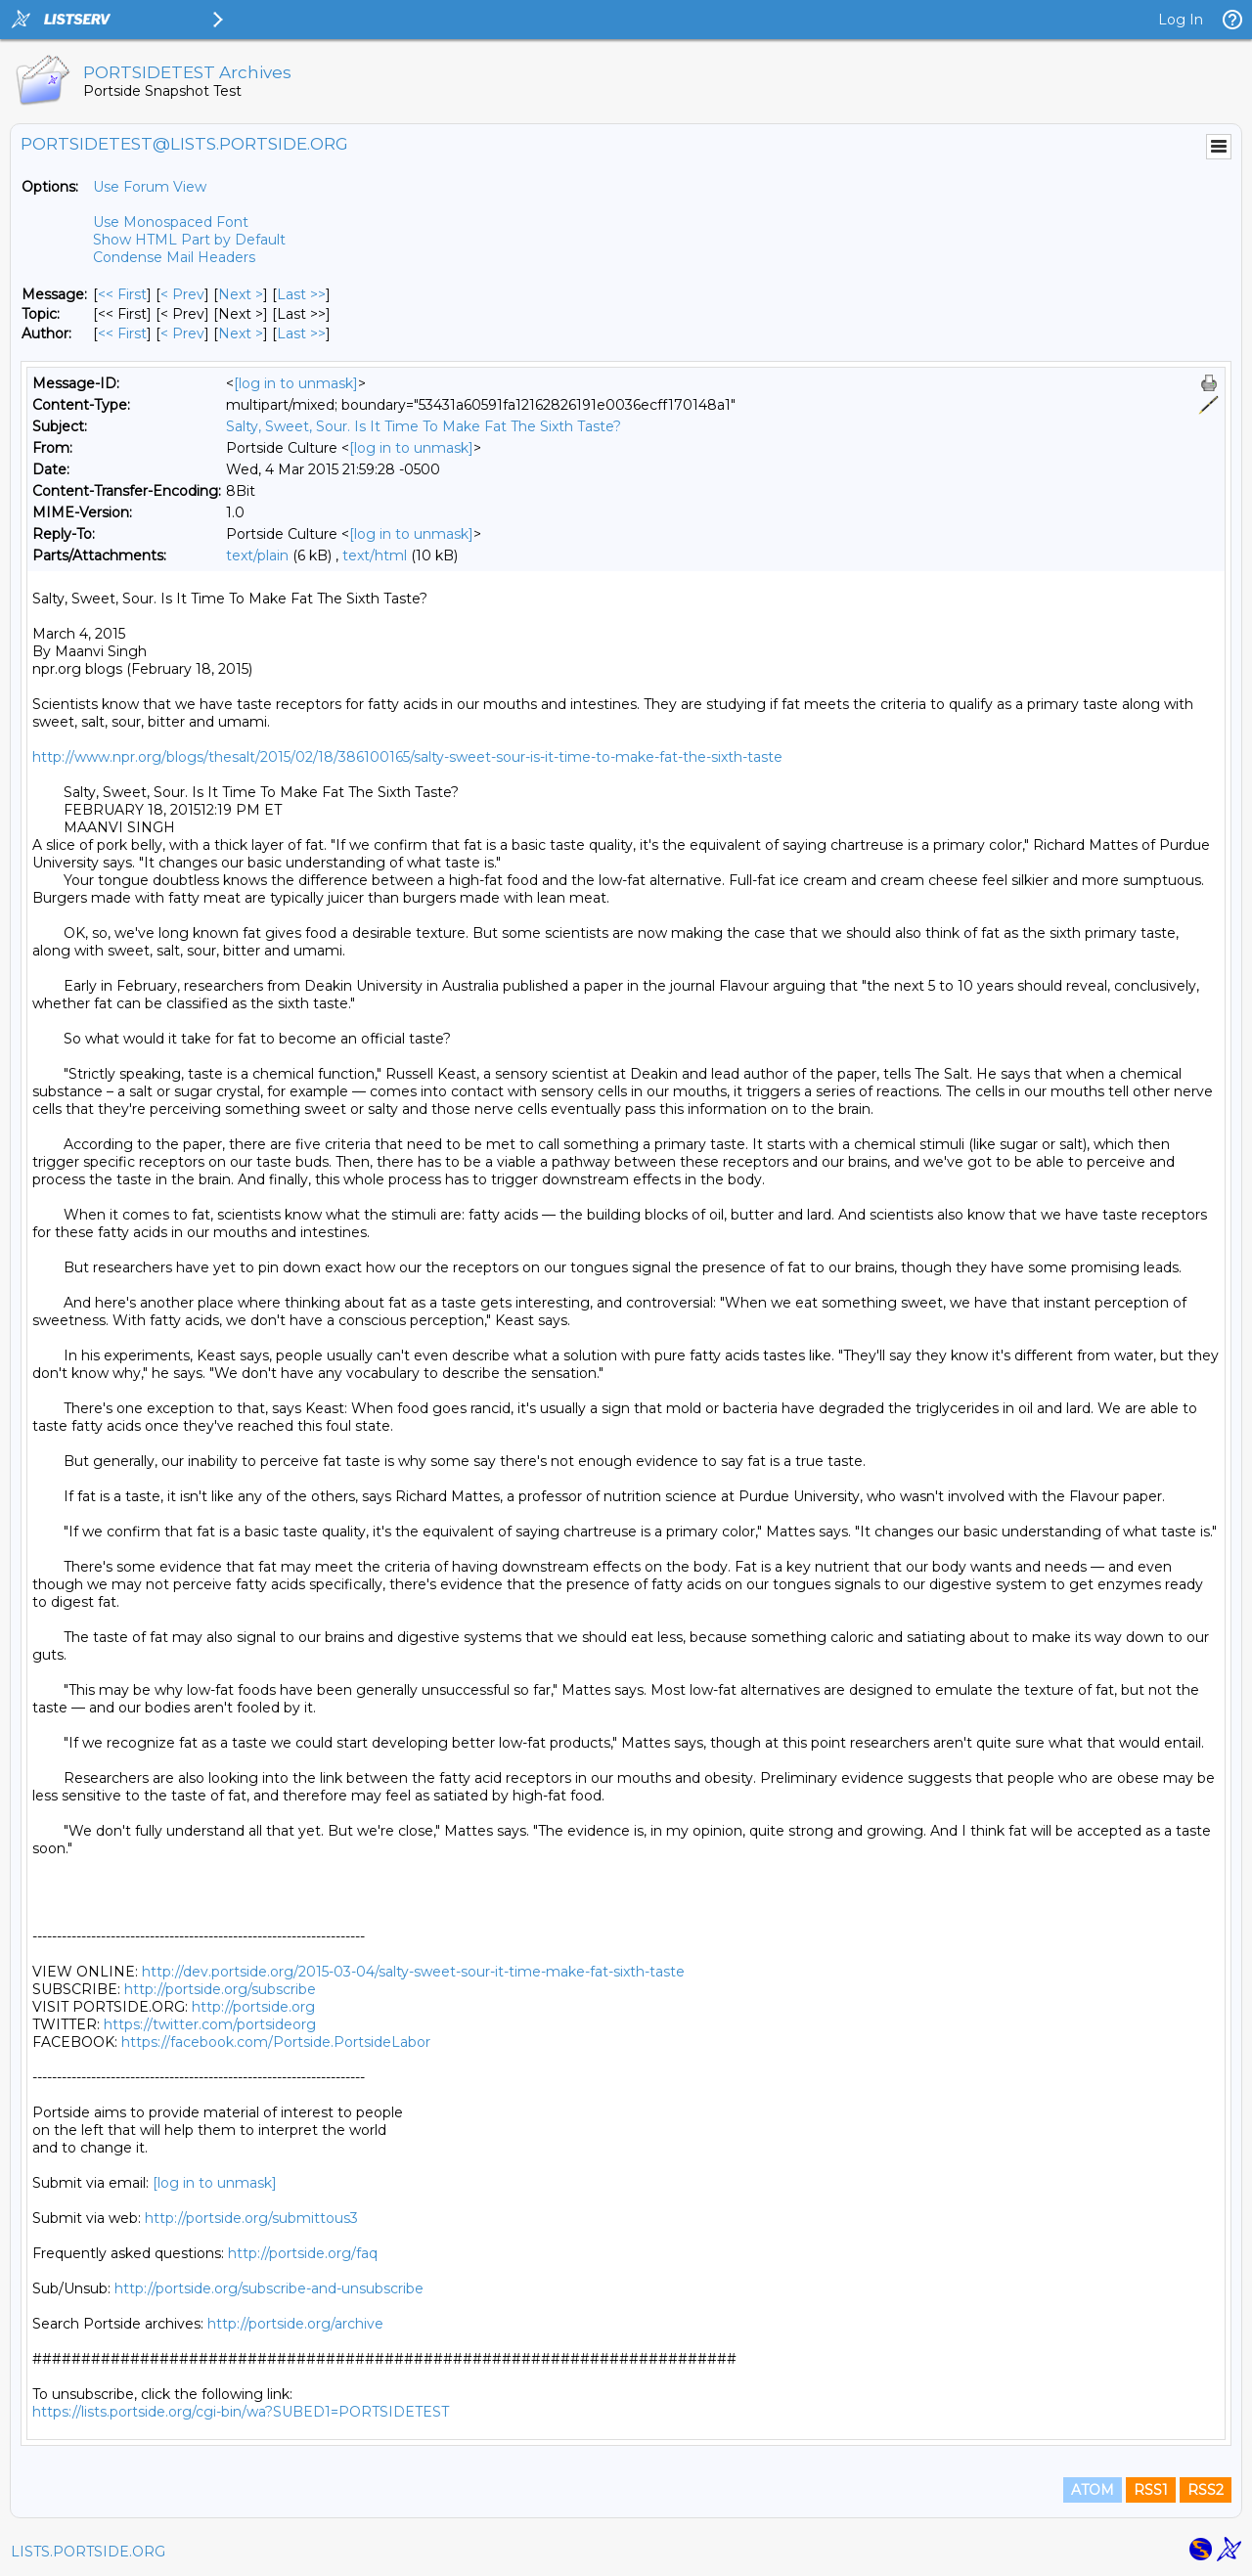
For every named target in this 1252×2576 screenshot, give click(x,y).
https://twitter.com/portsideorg (210, 2024)
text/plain (257, 555)
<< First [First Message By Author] (122, 333)
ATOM (1092, 2490)
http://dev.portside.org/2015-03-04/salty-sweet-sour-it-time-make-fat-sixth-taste (413, 1971)
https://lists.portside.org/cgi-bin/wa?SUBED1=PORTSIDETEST (240, 2412)
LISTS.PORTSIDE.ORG (88, 2551)
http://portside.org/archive (295, 2323)
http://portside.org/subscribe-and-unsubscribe (269, 2288)
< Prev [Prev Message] (182, 294)
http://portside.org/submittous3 (251, 2218)
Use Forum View (149, 187)
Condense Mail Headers (174, 257)
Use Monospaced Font (170, 222)
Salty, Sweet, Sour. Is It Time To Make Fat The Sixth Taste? (423, 426)
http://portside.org (253, 2007)
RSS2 (1205, 2490)
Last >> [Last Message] (301, 294)
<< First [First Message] (122, 294)
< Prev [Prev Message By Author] (182, 333)
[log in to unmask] (296, 383)
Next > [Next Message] (240, 294)
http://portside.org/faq (303, 2253)
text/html (374, 555)
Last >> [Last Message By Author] (301, 333)
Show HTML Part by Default (189, 239)
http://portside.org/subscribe (220, 1989)
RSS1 (1151, 2490)
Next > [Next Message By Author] (240, 333)
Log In (1180, 19)
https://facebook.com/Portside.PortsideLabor (275, 2042)
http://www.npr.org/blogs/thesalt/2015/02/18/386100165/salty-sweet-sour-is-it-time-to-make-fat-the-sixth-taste (407, 757)
